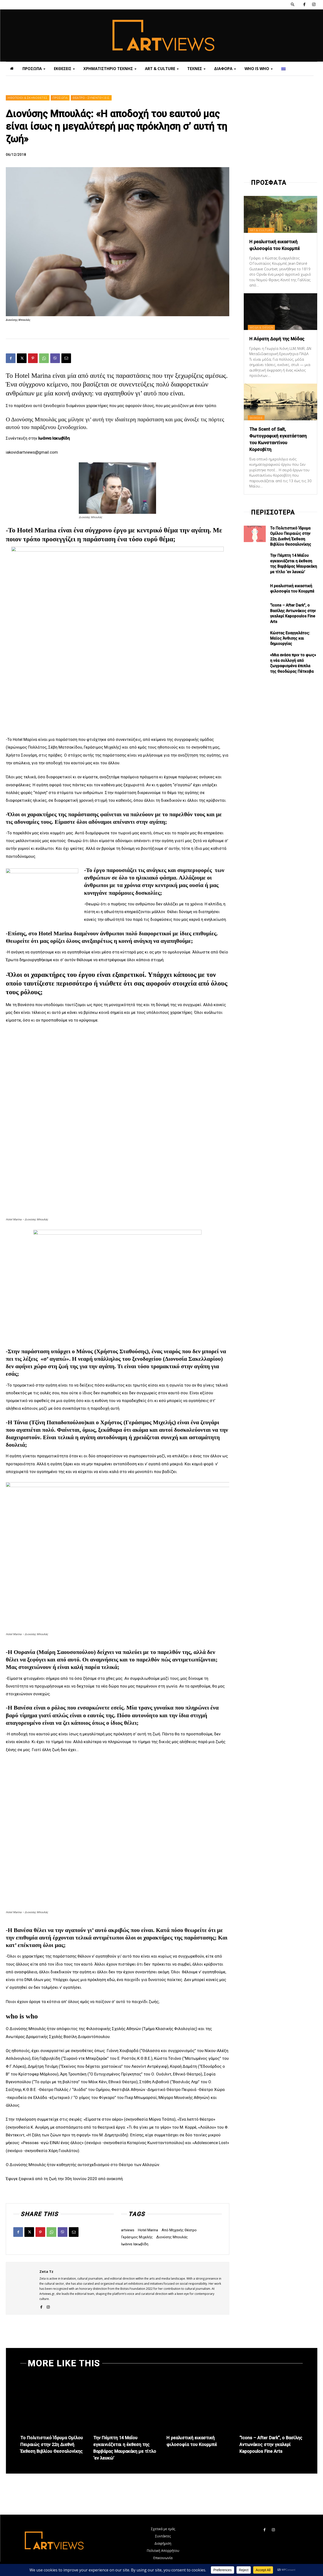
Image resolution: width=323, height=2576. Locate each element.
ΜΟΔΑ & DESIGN (263, 327)
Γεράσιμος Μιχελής (137, 2237)
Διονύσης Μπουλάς (172, 2237)
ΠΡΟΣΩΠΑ (60, 97)
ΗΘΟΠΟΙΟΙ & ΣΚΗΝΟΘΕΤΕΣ (28, 97)
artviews (127, 2230)
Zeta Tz (46, 2271)
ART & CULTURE (263, 230)
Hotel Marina (148, 2230)
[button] (292, 4)
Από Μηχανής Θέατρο (179, 2230)
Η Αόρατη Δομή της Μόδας (279, 339)
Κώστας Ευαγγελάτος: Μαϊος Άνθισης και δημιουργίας (290, 638)
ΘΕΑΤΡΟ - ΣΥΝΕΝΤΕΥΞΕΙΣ (91, 97)
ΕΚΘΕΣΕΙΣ (258, 417)
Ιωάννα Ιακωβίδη (134, 2244)
